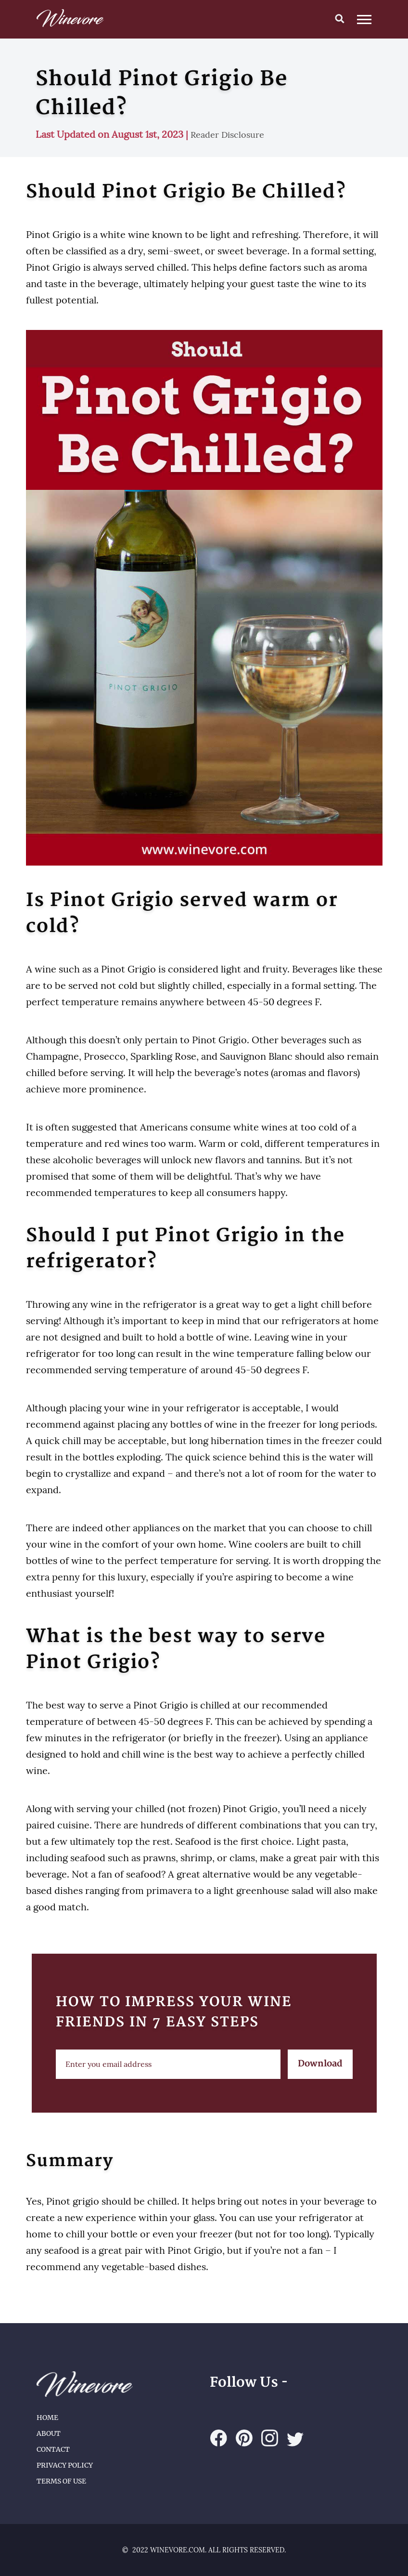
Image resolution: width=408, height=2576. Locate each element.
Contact (53, 2449)
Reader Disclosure (227, 134)
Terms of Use (61, 2481)
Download (320, 2063)
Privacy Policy (65, 2465)
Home (47, 2417)
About (49, 2433)
